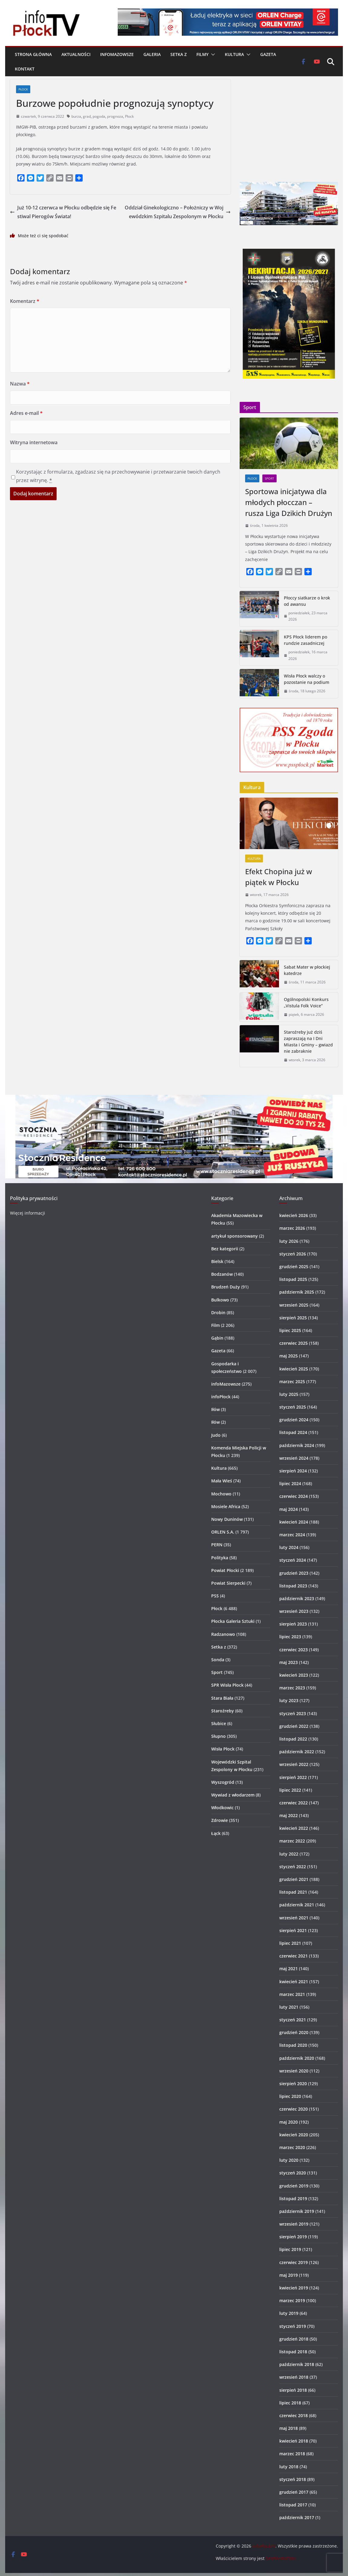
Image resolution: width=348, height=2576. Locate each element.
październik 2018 (296, 2364)
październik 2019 (296, 2211)
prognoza (115, 116)
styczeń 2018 (292, 2479)
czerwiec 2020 (293, 2109)
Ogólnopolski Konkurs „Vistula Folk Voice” (306, 1002)
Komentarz (24, 301)
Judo (216, 1435)
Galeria (152, 54)
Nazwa (20, 383)
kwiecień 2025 (293, 1369)
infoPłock (221, 1397)
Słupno (218, 1736)
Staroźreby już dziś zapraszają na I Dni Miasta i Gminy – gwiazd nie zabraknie (308, 1041)
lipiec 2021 (290, 1943)
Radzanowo (223, 1634)
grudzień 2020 (293, 2032)
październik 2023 (296, 1598)
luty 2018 (288, 2466)
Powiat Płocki (225, 1570)
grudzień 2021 (293, 1879)
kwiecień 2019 (293, 2288)
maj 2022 (288, 1815)
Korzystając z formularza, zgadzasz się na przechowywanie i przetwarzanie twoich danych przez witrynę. (118, 476)
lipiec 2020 (290, 2096)
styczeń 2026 (292, 1254)
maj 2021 (288, 1968)
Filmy (202, 54)
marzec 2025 (292, 1381)
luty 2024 (288, 1547)
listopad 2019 (293, 2198)
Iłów (215, 1409)
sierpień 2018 (293, 2390)
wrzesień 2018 (293, 2377)
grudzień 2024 (293, 1420)
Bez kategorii (224, 1249)
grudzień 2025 (293, 1266)
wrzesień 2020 (293, 2071)
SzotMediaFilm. (281, 2558)
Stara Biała (222, 1698)
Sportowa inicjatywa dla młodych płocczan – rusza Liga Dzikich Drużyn (288, 502)
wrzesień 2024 (293, 1458)
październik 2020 (296, 2058)
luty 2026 (288, 1241)
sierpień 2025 (293, 1318)
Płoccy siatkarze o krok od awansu (307, 601)
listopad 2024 (293, 1432)
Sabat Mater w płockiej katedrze (307, 970)
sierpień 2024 (293, 1471)
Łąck (216, 1833)
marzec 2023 (292, 1688)
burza (76, 116)
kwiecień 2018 (293, 2441)
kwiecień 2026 (293, 1215)
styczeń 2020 (292, 2173)
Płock (23, 89)
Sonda (217, 1659)
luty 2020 (288, 2160)
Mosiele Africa (225, 1506)
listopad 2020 (293, 2045)
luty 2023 (288, 1700)
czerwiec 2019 (293, 2262)
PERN (216, 1544)
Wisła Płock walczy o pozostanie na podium (306, 679)
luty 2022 (288, 1854)
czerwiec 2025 (293, 1343)
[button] (211, 54)
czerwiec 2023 (293, 1649)
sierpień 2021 (293, 1930)
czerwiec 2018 (293, 2415)
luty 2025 (288, 1394)
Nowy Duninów (227, 1519)
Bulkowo (220, 1300)
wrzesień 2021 (293, 1918)
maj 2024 (288, 1509)
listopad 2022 (293, 1739)
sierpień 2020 (293, 2083)
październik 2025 (296, 1292)
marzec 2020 (292, 2147)
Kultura (234, 54)
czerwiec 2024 (293, 1496)
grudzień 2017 (293, 2492)
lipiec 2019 (290, 2249)
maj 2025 (288, 1356)
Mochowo (221, 1494)
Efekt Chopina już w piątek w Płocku (278, 876)
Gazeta (268, 54)
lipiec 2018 (290, 2403)
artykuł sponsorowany (234, 1236)
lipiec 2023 (290, 1636)
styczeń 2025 (292, 1407)
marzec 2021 (292, 1994)
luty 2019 (288, 2313)
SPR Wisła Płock (227, 1685)
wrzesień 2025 (293, 1305)
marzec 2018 (292, 2453)
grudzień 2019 (293, 2186)
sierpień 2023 (293, 1624)
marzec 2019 (292, 2300)
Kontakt (24, 69)
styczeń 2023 (292, 1713)
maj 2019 (288, 2275)
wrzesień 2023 (293, 1611)
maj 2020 (288, 2122)
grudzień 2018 (293, 2339)
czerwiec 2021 (293, 1956)
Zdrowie (219, 1820)
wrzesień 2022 (293, 1764)
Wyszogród (222, 1782)
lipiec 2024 (290, 1483)
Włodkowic (222, 1807)
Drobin (218, 1312)
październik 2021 (296, 1905)
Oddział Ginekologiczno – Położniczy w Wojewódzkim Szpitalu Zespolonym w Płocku (178, 212)
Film (215, 1325)
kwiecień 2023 (293, 1675)
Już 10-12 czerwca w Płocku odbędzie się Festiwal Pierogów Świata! (63, 212)
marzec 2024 (292, 1534)
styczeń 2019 (292, 2326)
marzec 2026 (292, 1228)
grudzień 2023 (293, 1573)
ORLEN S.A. (222, 1532)
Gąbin (217, 1338)
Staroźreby (222, 1711)
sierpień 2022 (293, 1777)
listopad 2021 (293, 1892)
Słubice (218, 1723)
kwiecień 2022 (293, 1828)
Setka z (178, 54)
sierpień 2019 (293, 2237)
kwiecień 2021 (293, 1981)
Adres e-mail (26, 413)
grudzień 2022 (293, 1726)
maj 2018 (288, 2428)
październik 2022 (296, 1751)
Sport (269, 478)
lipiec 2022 (290, 1790)
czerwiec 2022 (293, 1803)
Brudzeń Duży (225, 1287)
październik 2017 (296, 2517)
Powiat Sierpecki (228, 1583)
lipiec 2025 (290, 1330)
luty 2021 (288, 2007)
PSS (215, 1596)
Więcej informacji (27, 1213)
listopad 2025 (293, 1279)
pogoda (99, 116)
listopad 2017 (293, 2505)
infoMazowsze (117, 54)
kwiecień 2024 (293, 1522)
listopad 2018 (293, 2351)
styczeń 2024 (292, 1560)
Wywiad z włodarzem (232, 1795)
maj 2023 (288, 1662)
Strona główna (33, 54)
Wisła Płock (223, 1749)
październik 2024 (296, 1445)
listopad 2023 (293, 1586)
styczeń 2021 (292, 2020)
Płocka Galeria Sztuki (232, 1621)
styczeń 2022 (292, 1866)
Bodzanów (222, 1274)
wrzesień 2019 (293, 2224)
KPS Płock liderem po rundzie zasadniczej (305, 640)
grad (87, 116)
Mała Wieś (221, 1481)
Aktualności (75, 54)
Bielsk (217, 1261)
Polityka (219, 1557)
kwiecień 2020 (293, 2135)
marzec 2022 (292, 1841)
